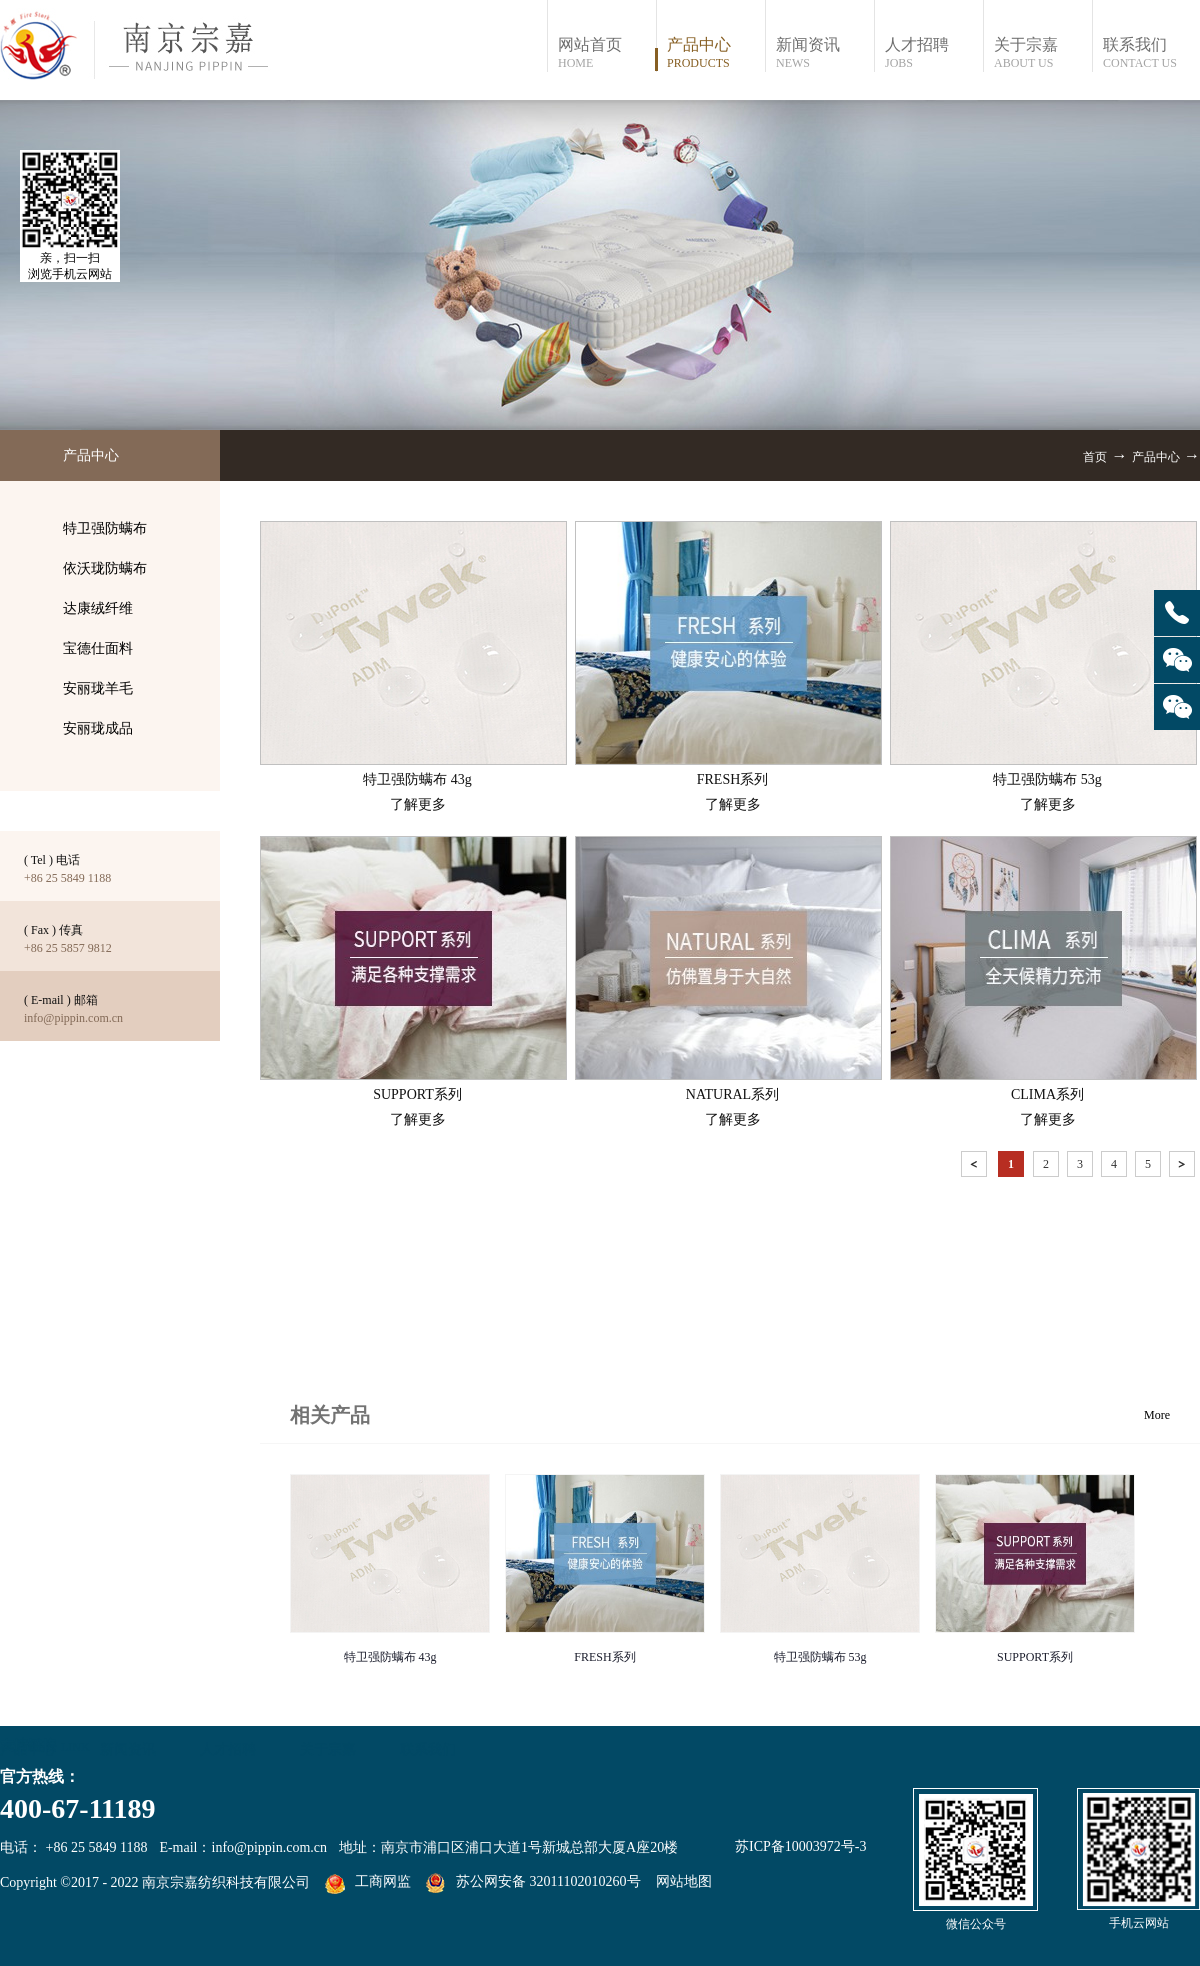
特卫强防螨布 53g (820, 1657)
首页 (1095, 457)
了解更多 (418, 804)
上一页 (976, 1167)
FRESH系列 (604, 1657)
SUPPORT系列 (1035, 1657)
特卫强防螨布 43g (390, 1657)
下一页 (1184, 1167)
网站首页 (606, 53)
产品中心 (1156, 457)
